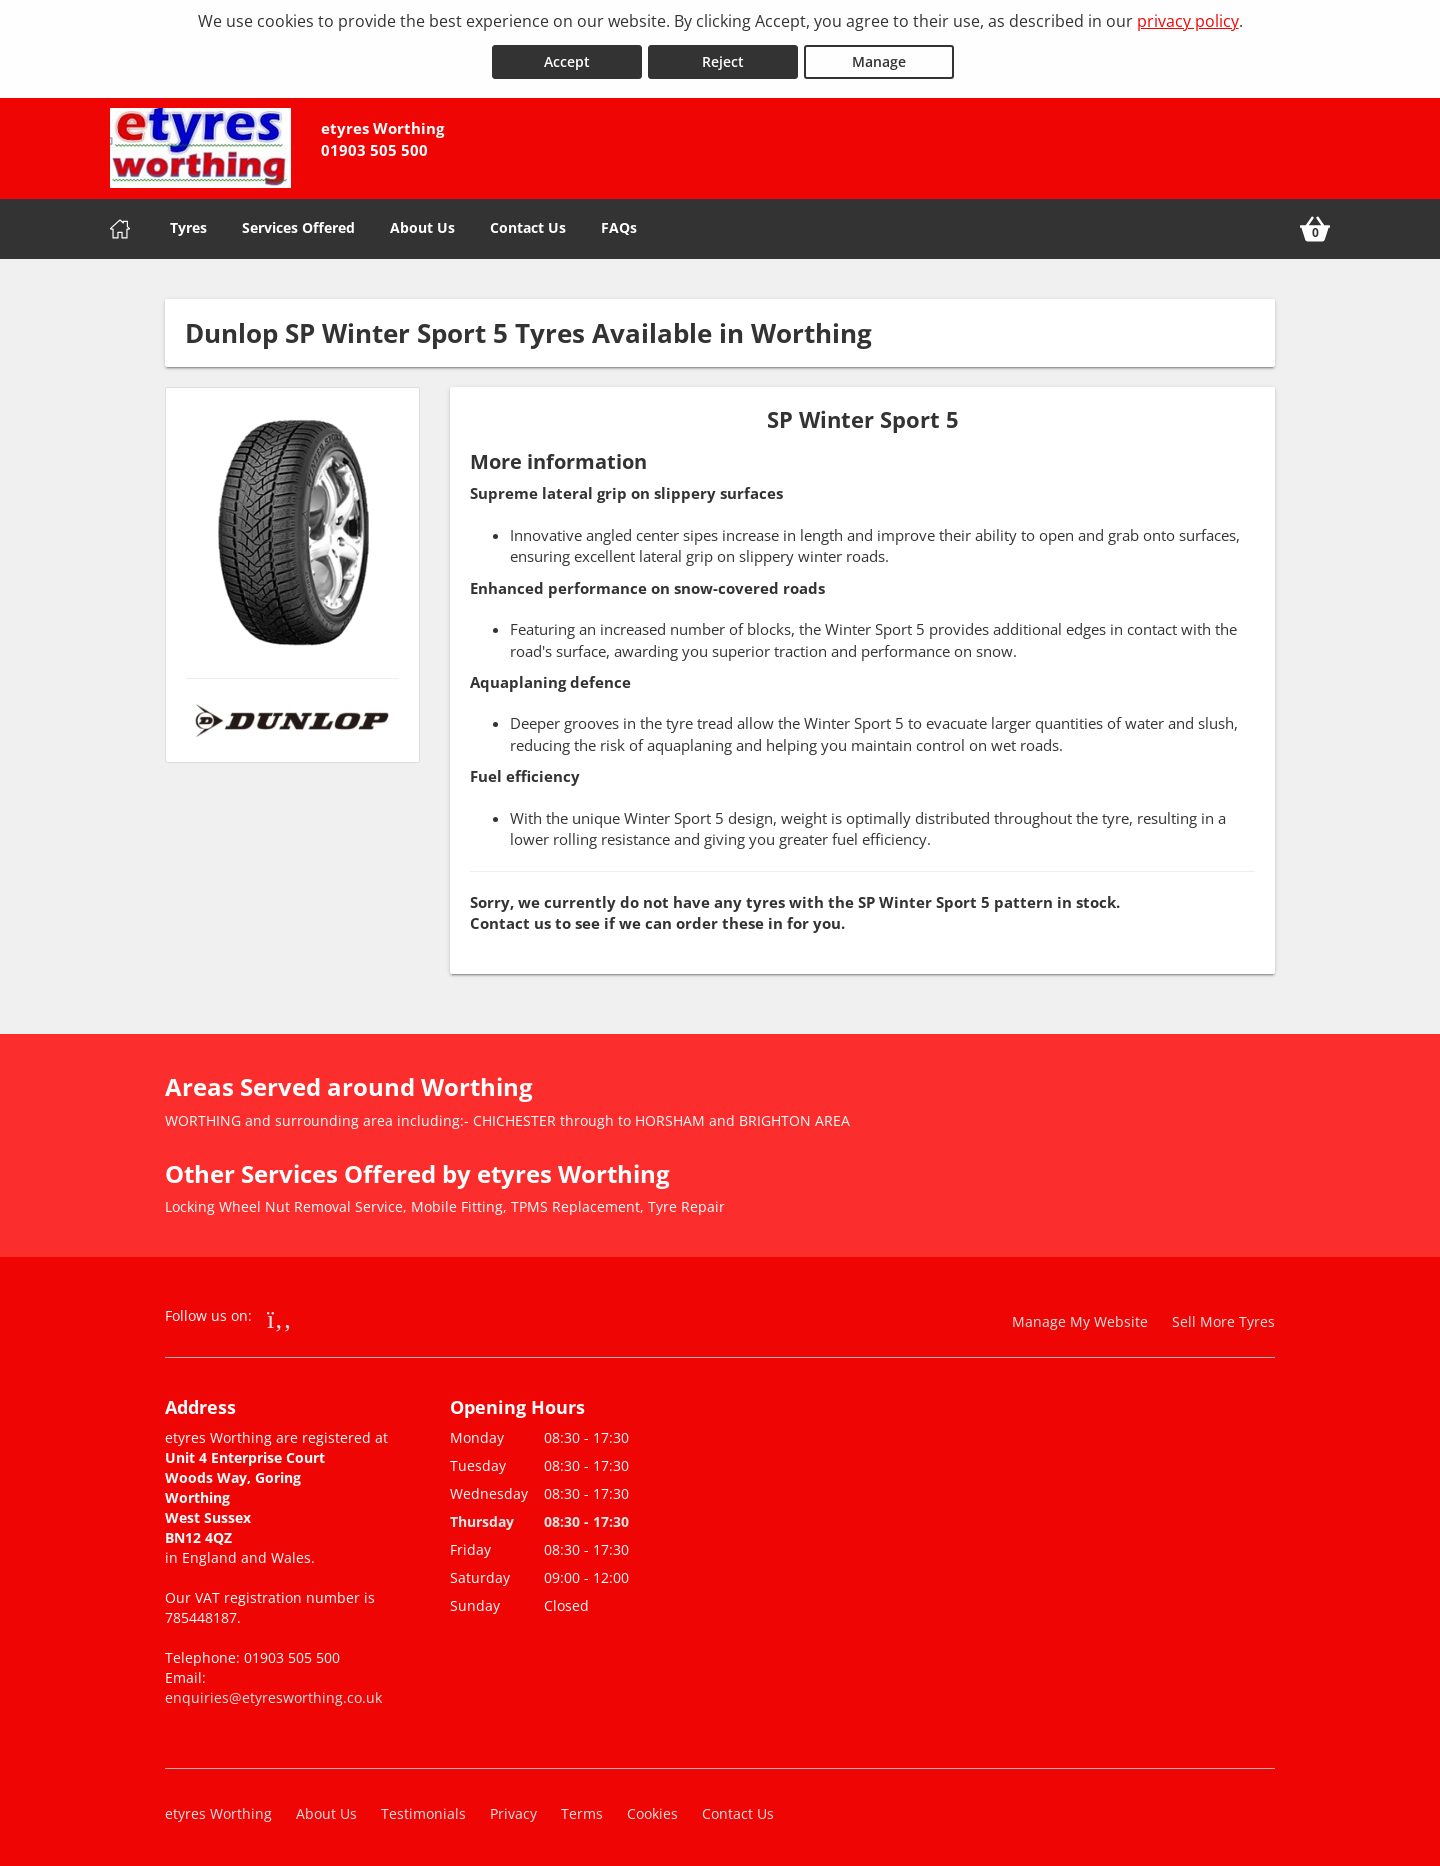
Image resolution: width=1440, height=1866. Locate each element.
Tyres (188, 224)
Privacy (513, 1810)
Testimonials (423, 1810)
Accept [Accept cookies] (567, 58)
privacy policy (1188, 21)
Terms (582, 1810)
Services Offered (298, 224)
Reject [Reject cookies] (723, 58)
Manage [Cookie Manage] (879, 58)
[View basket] (1315, 226)
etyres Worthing (218, 1810)
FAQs (619, 224)
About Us (422, 224)
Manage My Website (1080, 1318)
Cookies (652, 1810)
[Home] (120, 226)
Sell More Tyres (1223, 1318)
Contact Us (528, 224)
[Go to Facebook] (279, 1315)
